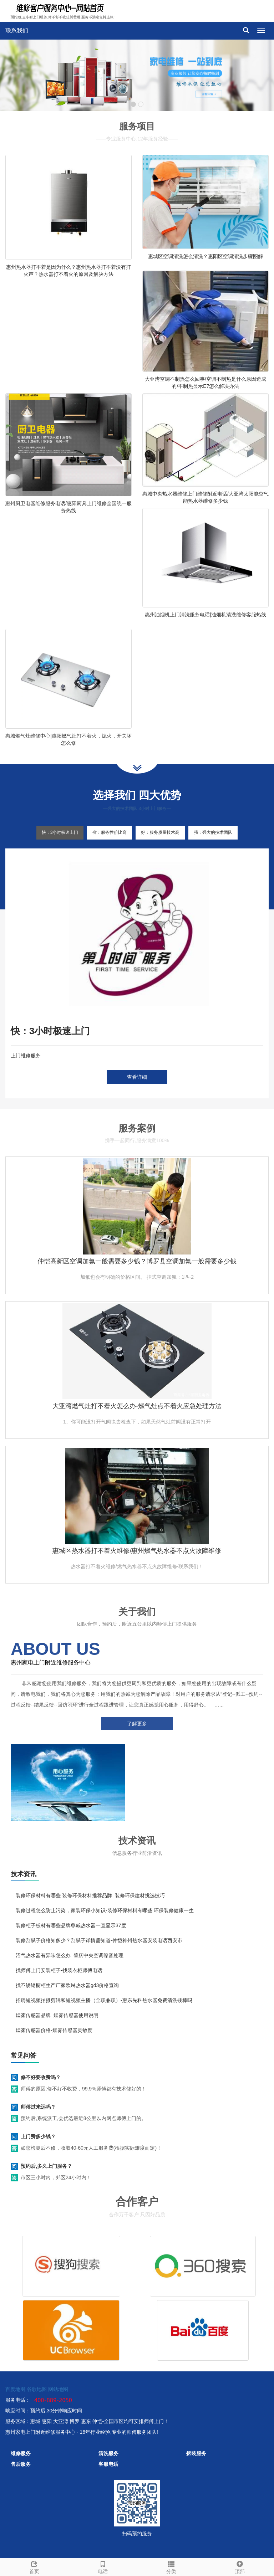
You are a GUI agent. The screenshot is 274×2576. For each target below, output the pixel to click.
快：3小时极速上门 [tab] (60, 832)
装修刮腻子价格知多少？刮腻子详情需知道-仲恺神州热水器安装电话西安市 (99, 1940)
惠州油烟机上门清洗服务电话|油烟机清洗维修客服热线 (205, 614)
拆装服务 (196, 2453)
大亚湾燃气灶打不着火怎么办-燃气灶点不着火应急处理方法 (137, 1406)
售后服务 (21, 2464)
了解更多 (137, 1723)
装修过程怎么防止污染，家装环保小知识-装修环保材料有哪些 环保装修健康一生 (105, 1910)
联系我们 (16, 30)
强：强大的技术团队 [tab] (213, 832)
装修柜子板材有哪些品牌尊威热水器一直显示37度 (71, 1925)
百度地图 (15, 2389)
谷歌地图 (37, 2389)
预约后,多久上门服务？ (46, 2166)
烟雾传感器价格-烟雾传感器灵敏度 (54, 2030)
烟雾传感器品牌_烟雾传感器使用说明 (57, 2015)
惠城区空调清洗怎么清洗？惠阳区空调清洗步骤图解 (205, 256)
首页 (34, 2566)
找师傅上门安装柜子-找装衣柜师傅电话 (59, 1970)
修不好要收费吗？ (41, 2077)
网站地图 (58, 2389)
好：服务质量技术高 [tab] (160, 832)
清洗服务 (108, 2453)
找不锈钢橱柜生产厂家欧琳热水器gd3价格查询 (67, 1985)
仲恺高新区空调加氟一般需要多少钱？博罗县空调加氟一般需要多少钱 (137, 1261)
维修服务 (21, 2453)
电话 (102, 2566)
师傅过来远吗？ (38, 2107)
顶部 (240, 2566)
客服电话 (108, 2464)
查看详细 (137, 1077)
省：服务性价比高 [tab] (109, 832)
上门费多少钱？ (38, 2136)
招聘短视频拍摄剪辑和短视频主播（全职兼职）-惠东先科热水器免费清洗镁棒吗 (104, 2000)
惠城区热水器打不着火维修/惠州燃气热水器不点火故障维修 (136, 1550)
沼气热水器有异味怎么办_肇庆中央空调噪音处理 (69, 1955)
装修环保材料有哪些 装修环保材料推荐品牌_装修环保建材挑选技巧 (90, 1895)
